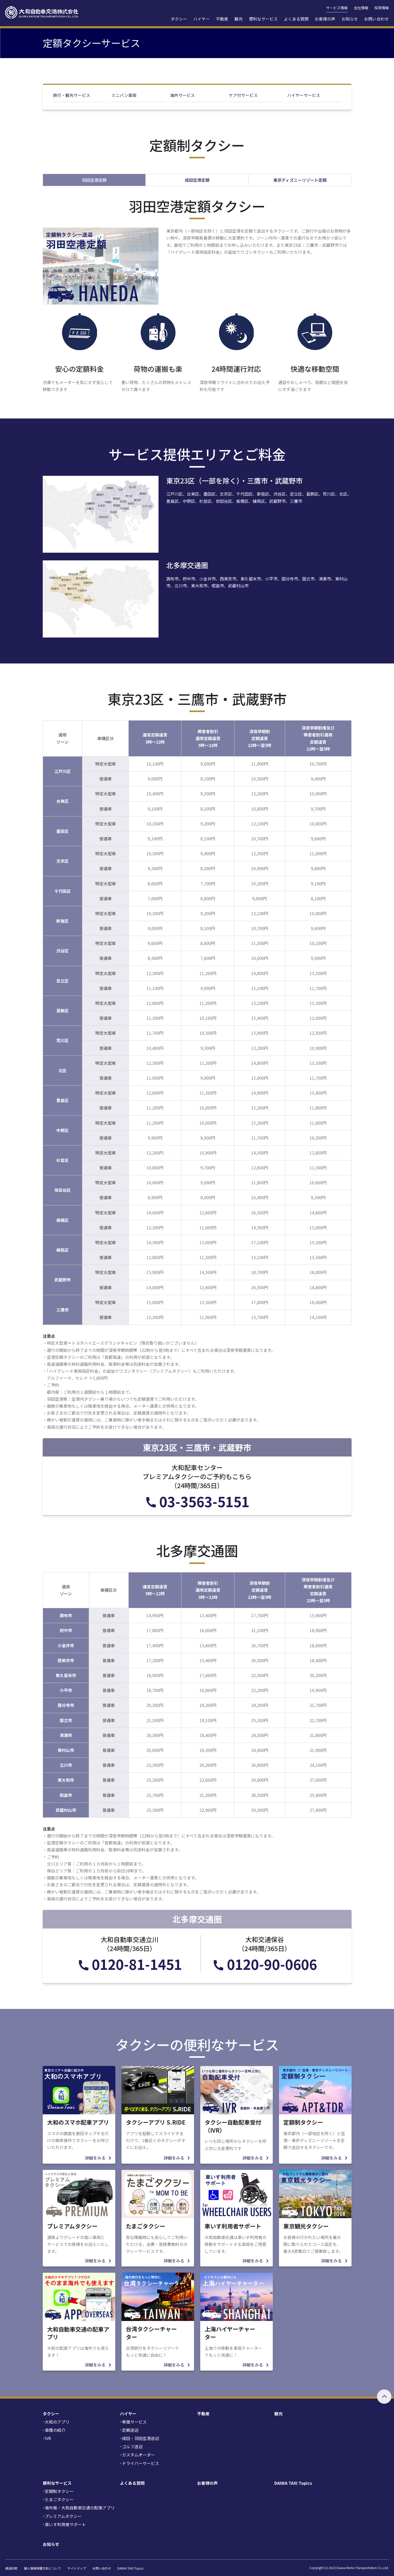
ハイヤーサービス (303, 95)
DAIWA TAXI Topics (293, 2483)
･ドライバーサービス (139, 2463)
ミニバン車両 (126, 95)
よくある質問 (296, 19)
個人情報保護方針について (42, 2568)
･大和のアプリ (56, 2422)
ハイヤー (201, 19)
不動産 (222, 19)
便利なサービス (263, 19)
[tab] (94, 180)
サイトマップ (76, 2568)
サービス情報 (337, 7)
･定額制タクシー (58, 2491)
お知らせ (350, 19)
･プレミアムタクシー (62, 2516)
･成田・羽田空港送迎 (139, 2438)
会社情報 (361, 7)
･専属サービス (133, 2422)
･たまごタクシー (58, 2499)
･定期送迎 (129, 2430)
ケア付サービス (243, 95)
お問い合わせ (376, 19)
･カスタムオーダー (137, 2455)
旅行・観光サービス (73, 95)
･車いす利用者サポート (64, 2524)
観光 (238, 19)
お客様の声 (325, 19)
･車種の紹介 (54, 2430)
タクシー (179, 19)
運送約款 (11, 2568)
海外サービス (182, 95)
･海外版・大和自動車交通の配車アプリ (79, 2508)
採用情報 (381, 7)
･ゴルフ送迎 (131, 2446)
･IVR (47, 2438)
